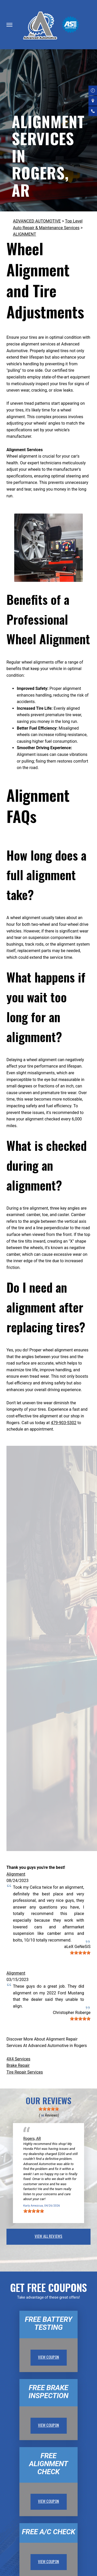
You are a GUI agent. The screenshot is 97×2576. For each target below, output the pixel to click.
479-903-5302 (64, 1422)
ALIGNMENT (24, 234)
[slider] (80, 1953)
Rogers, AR (32, 2138)
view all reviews (48, 2236)
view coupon (48, 2357)
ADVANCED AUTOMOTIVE (37, 221)
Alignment (15, 1874)
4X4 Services (18, 2059)
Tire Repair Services (24, 2072)
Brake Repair (18, 2065)
